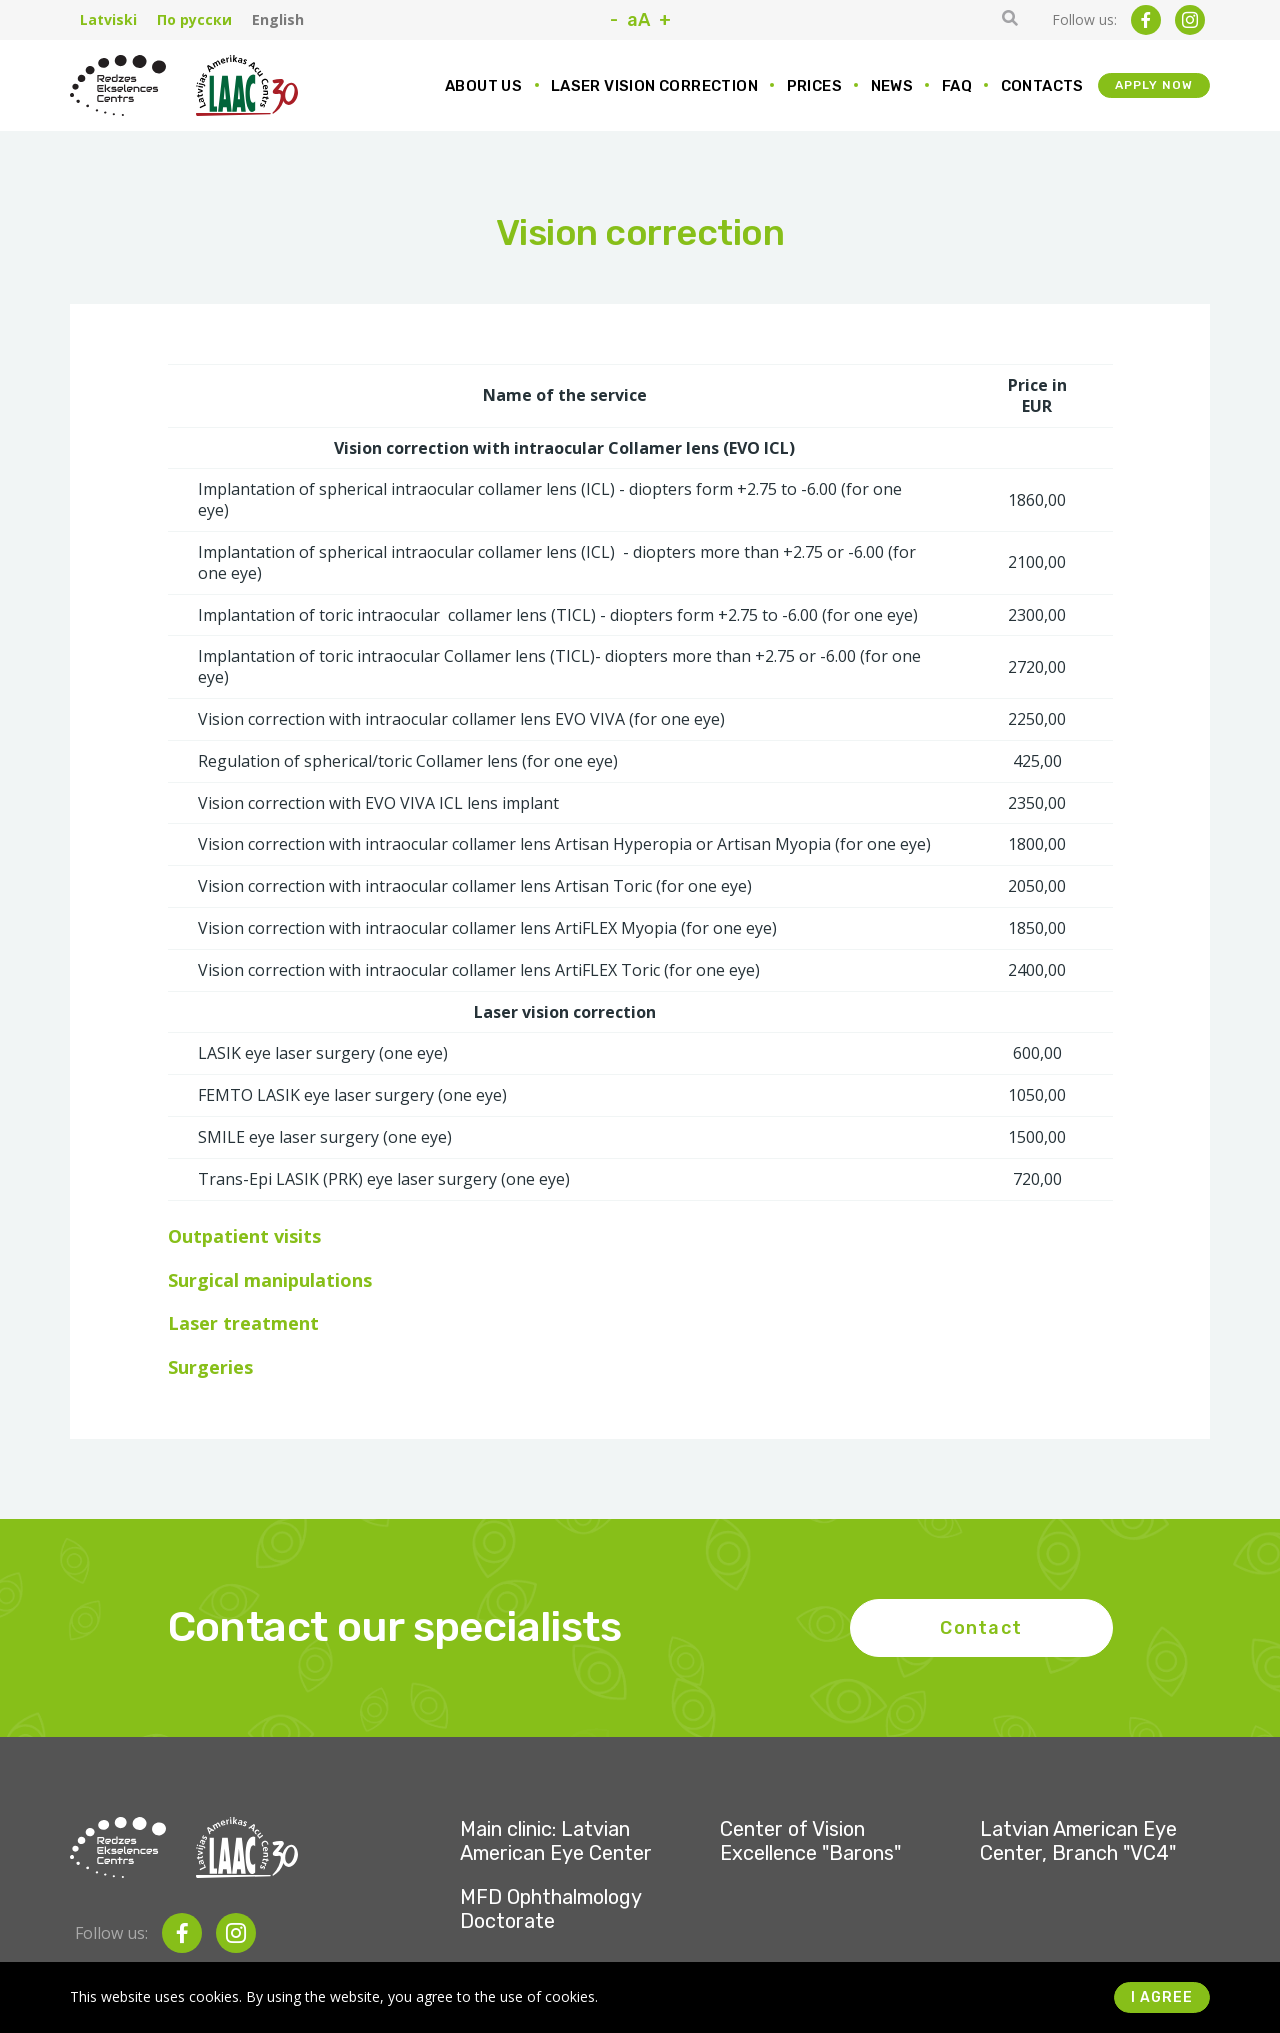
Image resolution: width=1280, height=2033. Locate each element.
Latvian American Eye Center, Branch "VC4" (1078, 1841)
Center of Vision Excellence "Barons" (810, 1841)
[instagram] (1190, 20)
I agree (1162, 1997)
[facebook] (1146, 20)
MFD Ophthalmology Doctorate (550, 1909)
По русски (194, 20)
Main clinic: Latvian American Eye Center (556, 1841)
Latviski (108, 20)
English (278, 20)
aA (638, 20)
